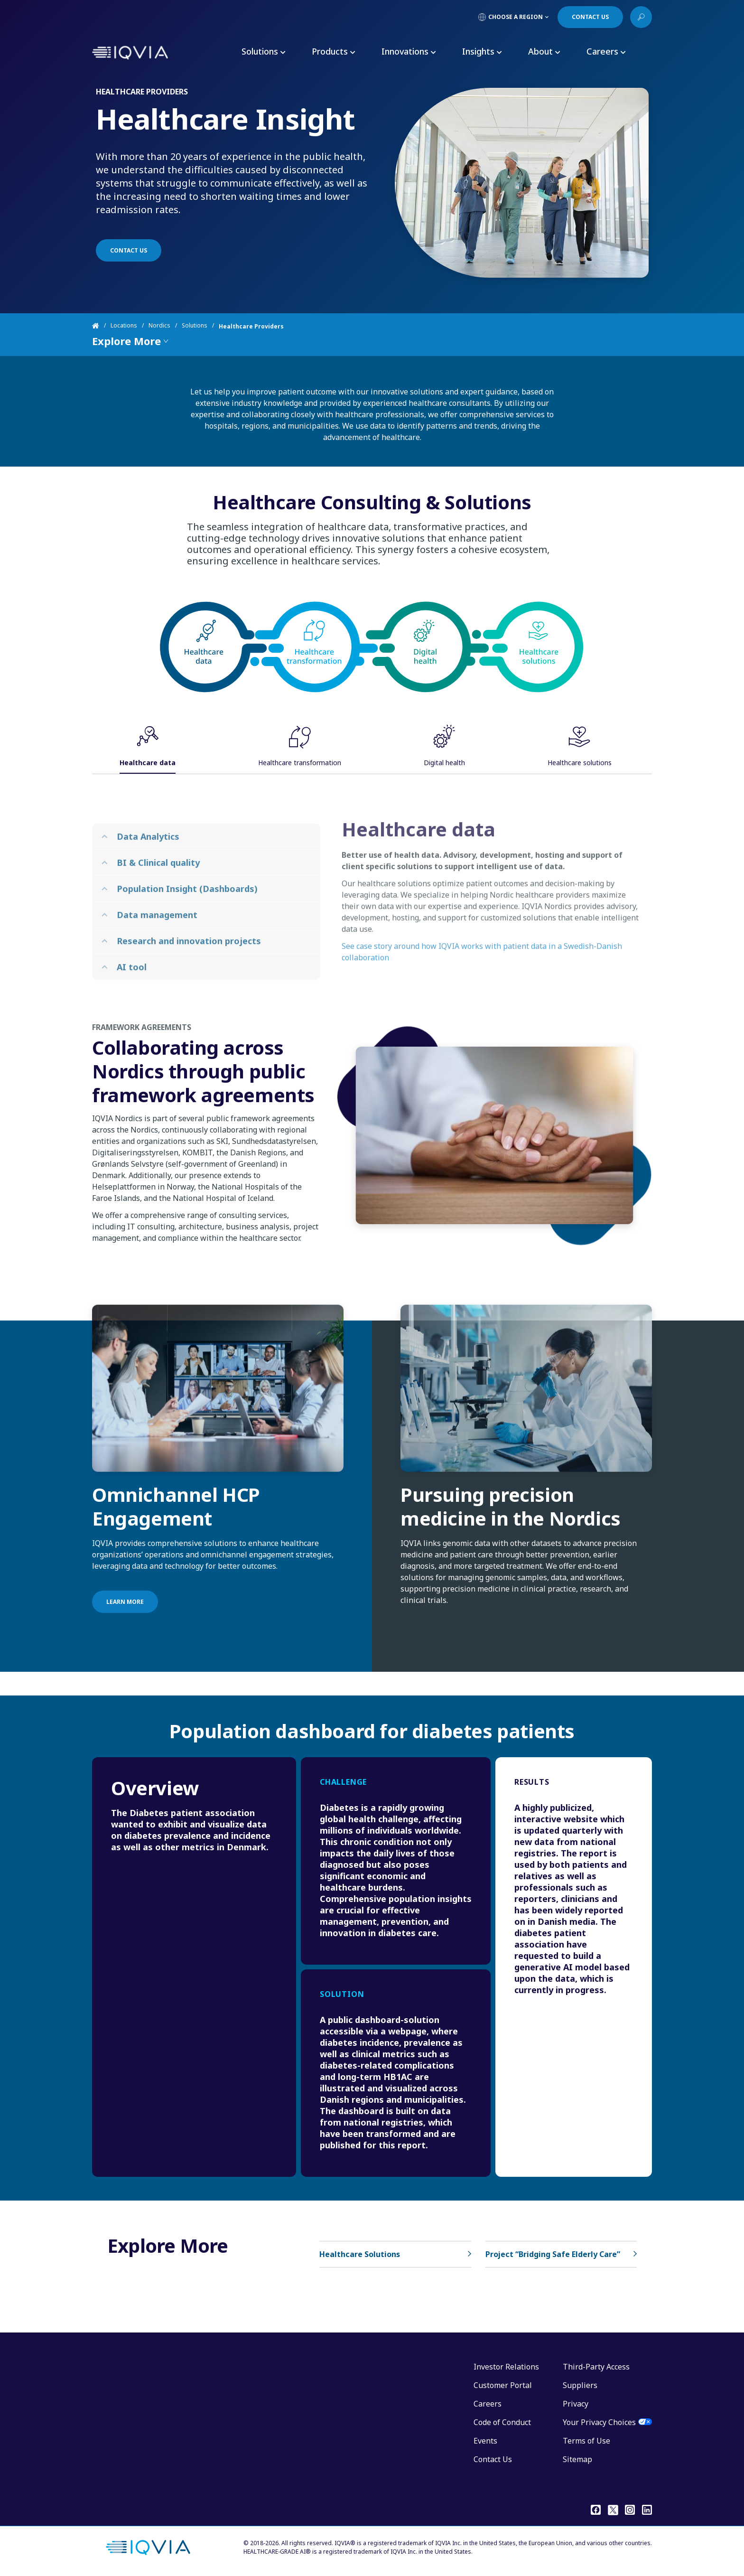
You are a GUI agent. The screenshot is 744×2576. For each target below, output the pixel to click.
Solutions (194, 326)
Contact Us (493, 2459)
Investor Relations (506, 2366)
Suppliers (580, 2385)
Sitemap (577, 2459)
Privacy (575, 2403)
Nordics (159, 326)
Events (485, 2440)
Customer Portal (503, 2385)
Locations (124, 326)
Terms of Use (586, 2440)
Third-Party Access (596, 2366)
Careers (488, 2403)
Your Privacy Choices (599, 2422)
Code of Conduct (502, 2422)
